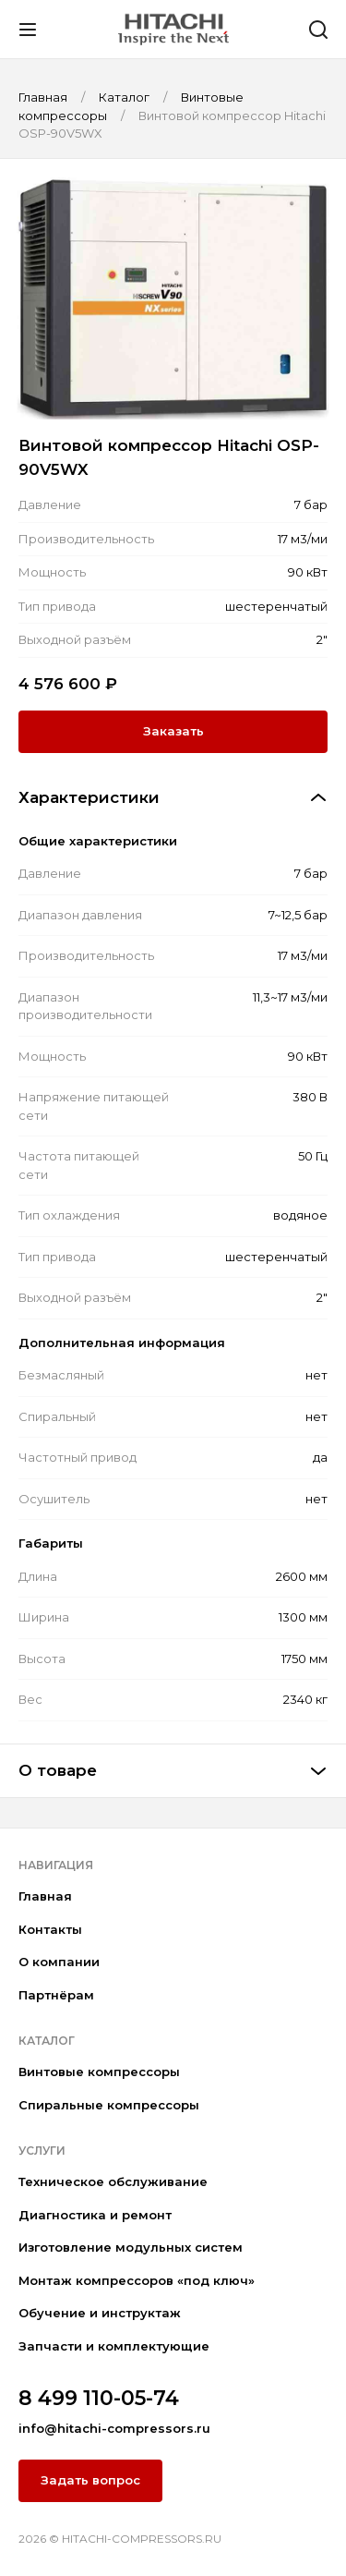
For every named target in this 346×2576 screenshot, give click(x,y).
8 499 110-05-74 (98, 2398)
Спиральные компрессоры (108, 2104)
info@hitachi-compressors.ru (114, 2428)
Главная (45, 1896)
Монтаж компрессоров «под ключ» (136, 2280)
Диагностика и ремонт (95, 2214)
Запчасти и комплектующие (113, 2346)
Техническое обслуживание (113, 2181)
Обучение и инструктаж (99, 2312)
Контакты (50, 1929)
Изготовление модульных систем (130, 2247)
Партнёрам (56, 1994)
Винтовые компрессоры (99, 2071)
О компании (59, 1961)
